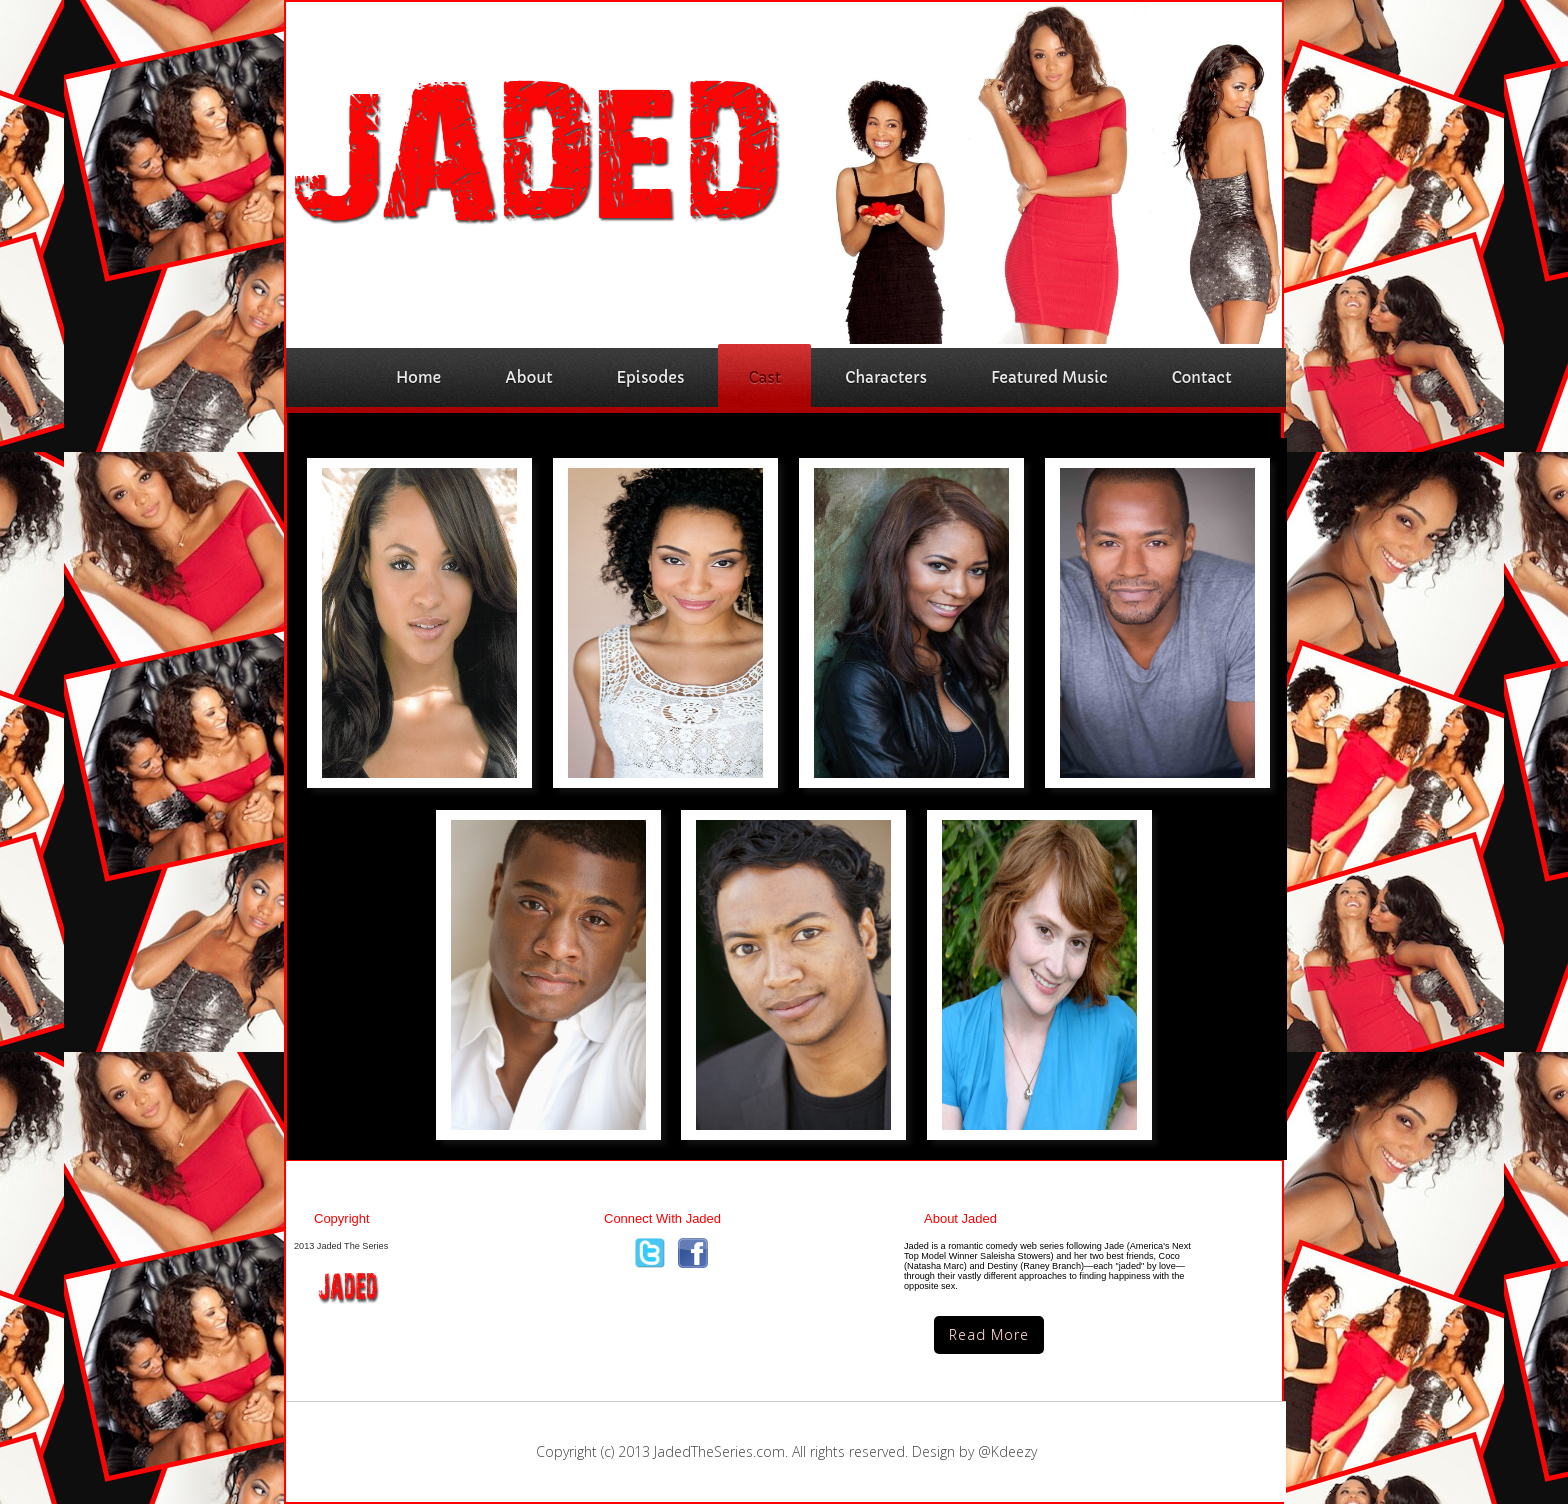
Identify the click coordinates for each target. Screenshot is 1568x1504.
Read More (989, 1334)
